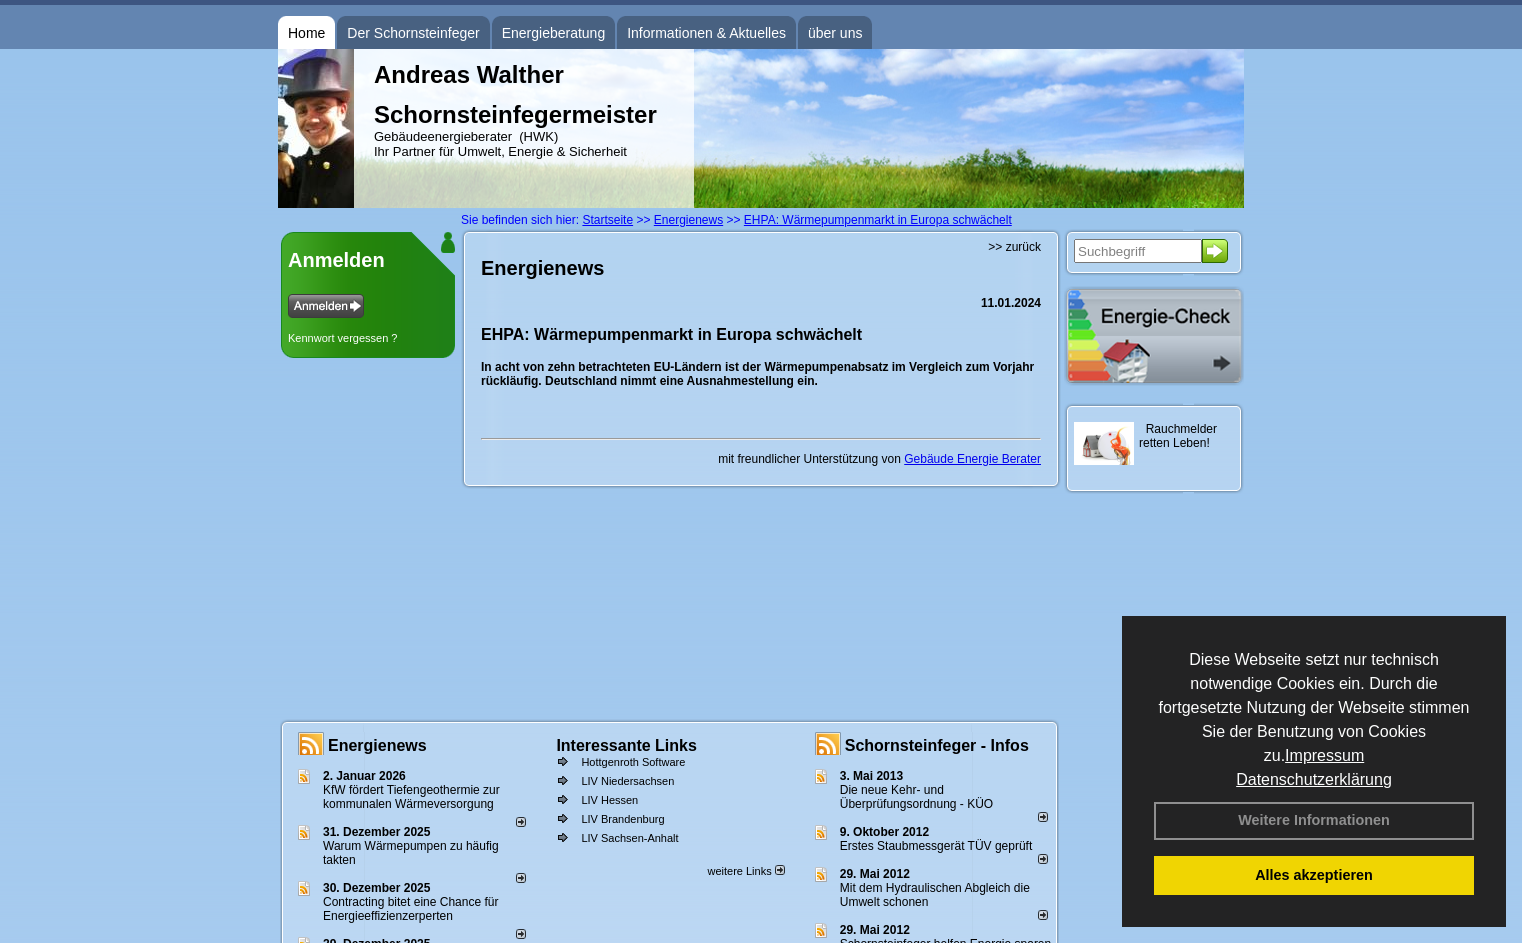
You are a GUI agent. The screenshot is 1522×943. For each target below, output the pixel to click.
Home (306, 33)
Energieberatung (554, 33)
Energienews (377, 745)
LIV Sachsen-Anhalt (629, 838)
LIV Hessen (609, 800)
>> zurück (1014, 247)
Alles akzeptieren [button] (1314, 875)
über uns (835, 33)
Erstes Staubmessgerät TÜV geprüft (936, 846)
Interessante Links (626, 745)
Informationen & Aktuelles (706, 33)
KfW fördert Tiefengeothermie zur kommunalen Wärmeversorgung (411, 797)
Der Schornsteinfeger (413, 33)
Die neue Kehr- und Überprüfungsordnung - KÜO (916, 797)
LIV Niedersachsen (627, 781)
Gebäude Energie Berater (972, 459)
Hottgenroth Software (633, 762)
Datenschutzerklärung (1314, 779)
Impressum (1324, 755)
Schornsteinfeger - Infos (937, 745)
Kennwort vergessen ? (342, 338)
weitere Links (745, 871)
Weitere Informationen (1314, 820)
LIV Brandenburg (622, 819)
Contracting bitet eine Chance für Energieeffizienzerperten (410, 909)
